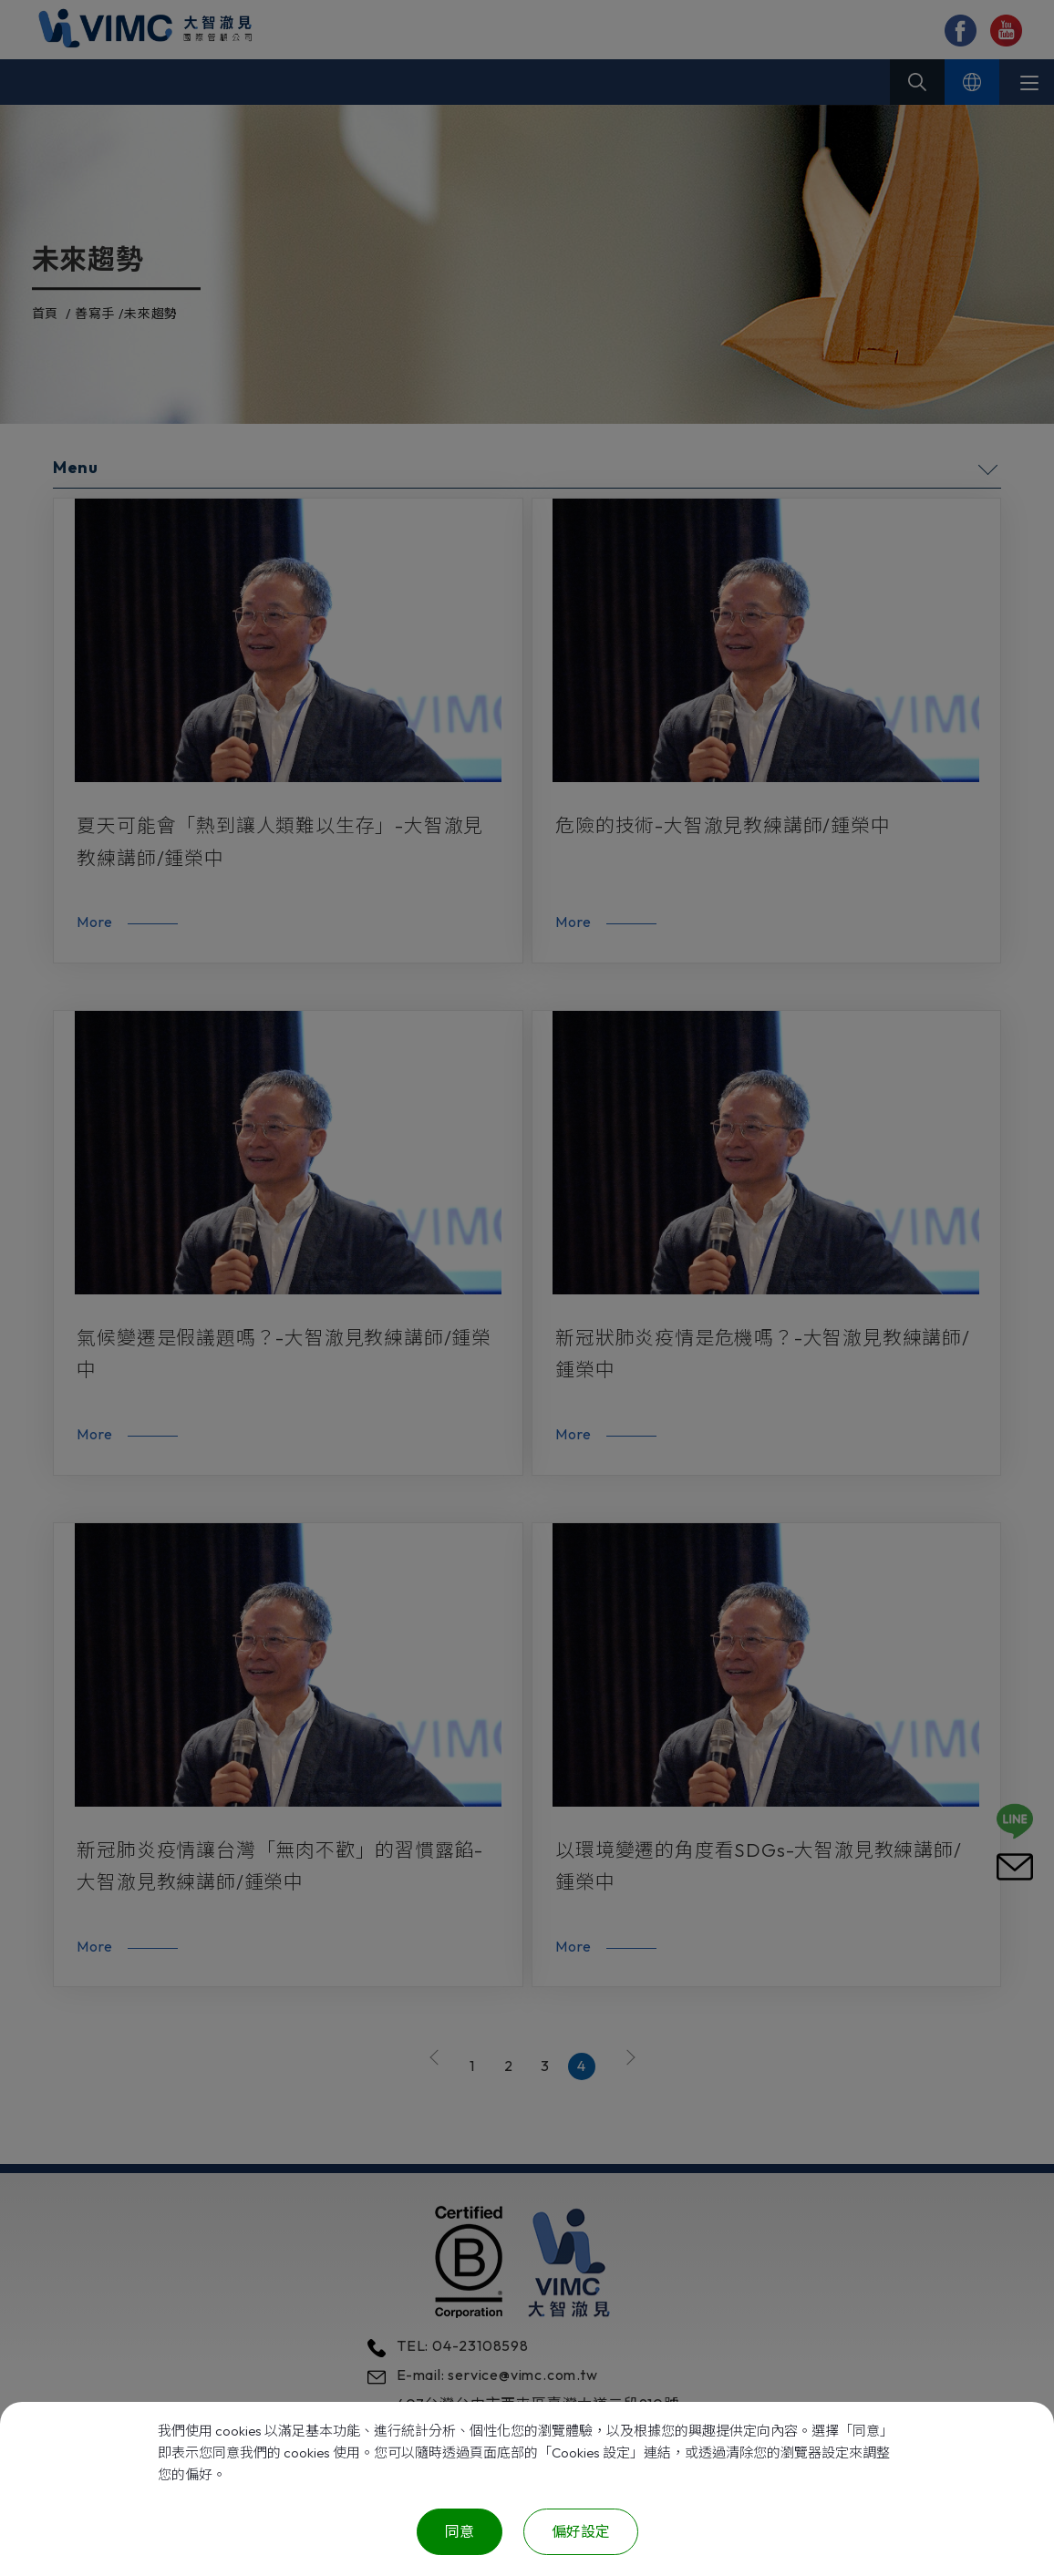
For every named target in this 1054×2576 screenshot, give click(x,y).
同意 (459, 2531)
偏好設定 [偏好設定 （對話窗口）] (581, 2531)
